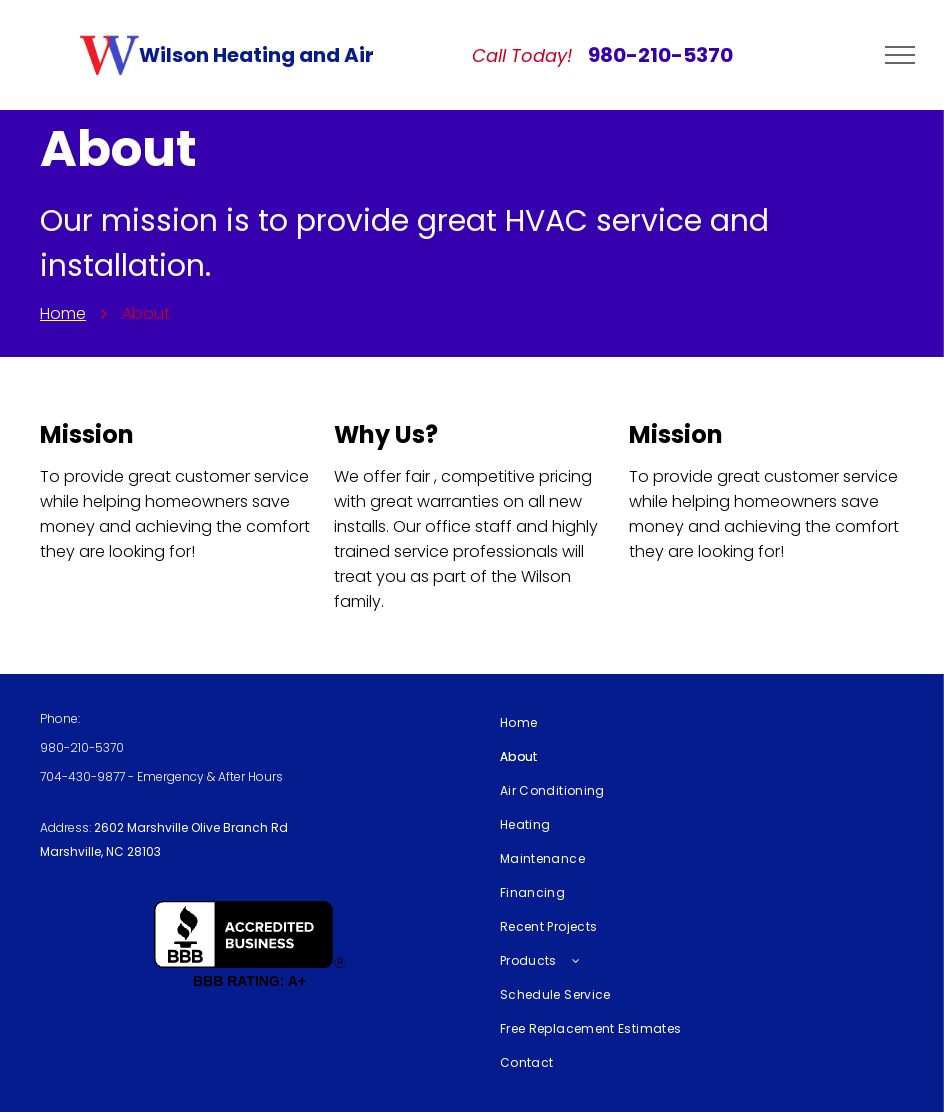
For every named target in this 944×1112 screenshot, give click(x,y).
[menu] (900, 55)
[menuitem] (694, 723)
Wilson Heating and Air (256, 55)
